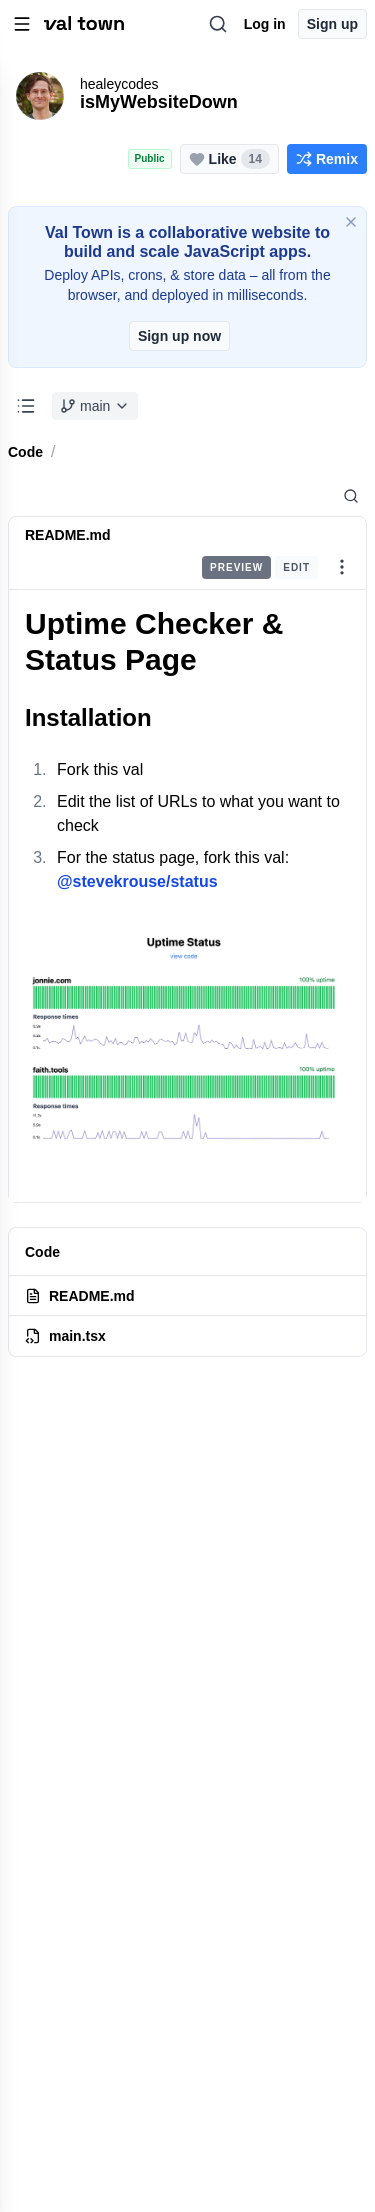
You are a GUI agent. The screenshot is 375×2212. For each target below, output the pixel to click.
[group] (260, 567)
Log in (265, 24)
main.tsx (65, 1336)
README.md (68, 535)
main (95, 406)
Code (25, 452)
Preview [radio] (236, 567)
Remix (327, 159)
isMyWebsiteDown (159, 102)
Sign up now (179, 336)
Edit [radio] (296, 567)
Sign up (332, 24)
